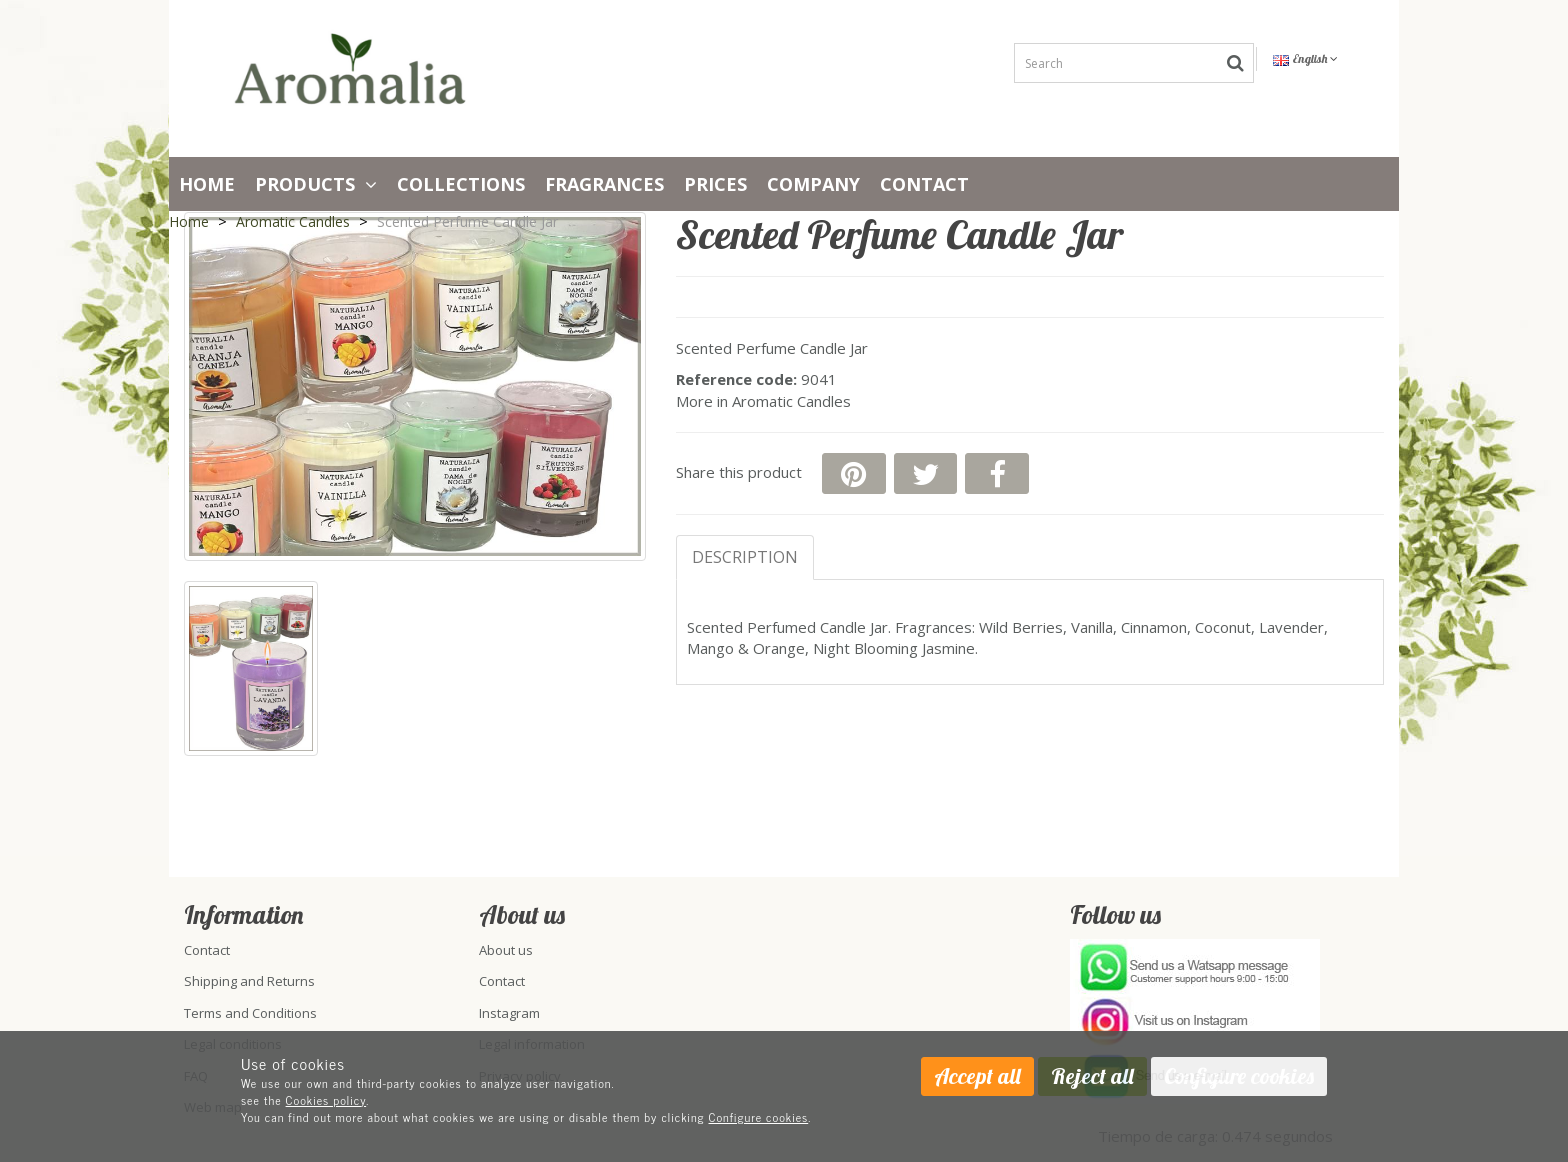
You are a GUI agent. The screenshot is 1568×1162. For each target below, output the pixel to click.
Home (207, 184)
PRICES (715, 184)
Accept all (977, 1076)
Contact (924, 184)
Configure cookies (759, 1117)
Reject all (1092, 1076)
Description (745, 557)
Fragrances (604, 184)
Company (813, 184)
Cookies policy (326, 1100)
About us (506, 950)
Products (316, 184)
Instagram (509, 1013)
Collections (461, 184)
